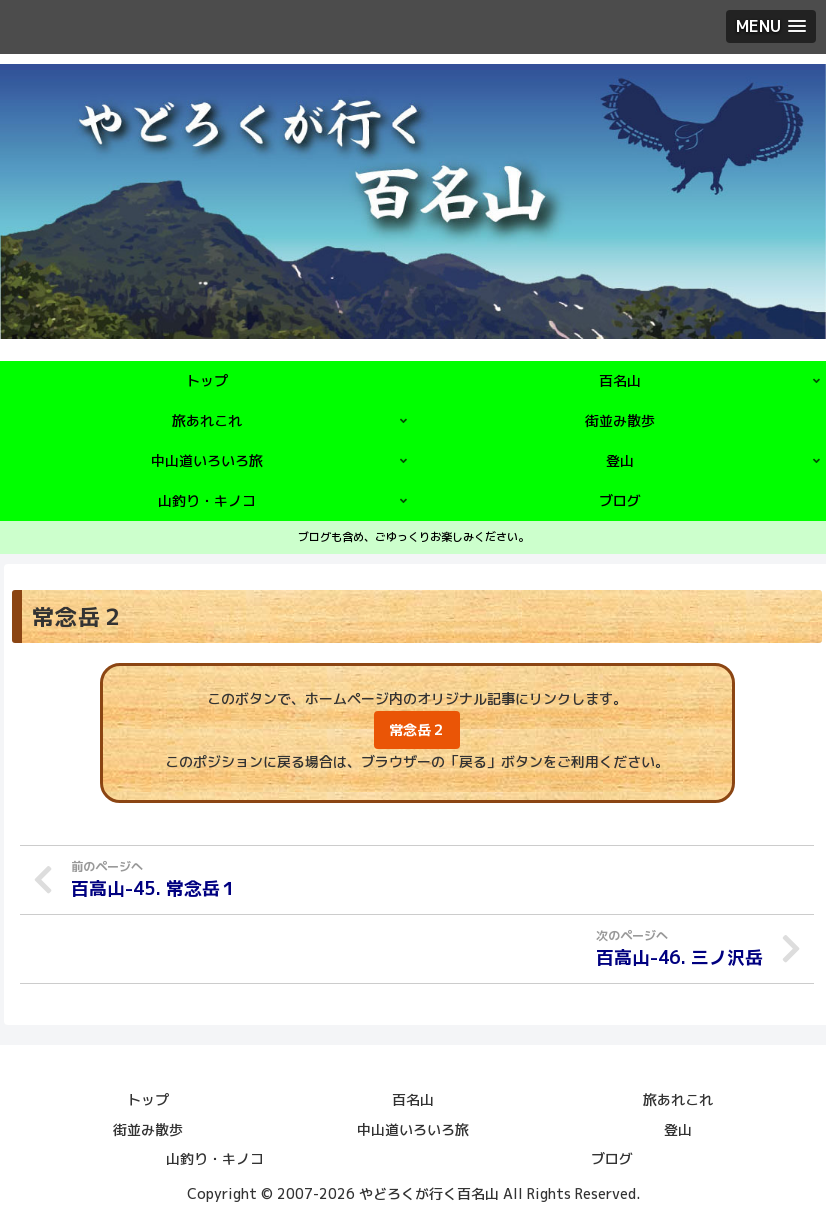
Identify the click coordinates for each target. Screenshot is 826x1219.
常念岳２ (417, 729)
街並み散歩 (148, 1127)
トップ (148, 1098)
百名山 (413, 1098)
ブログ (612, 1156)
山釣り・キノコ (215, 1156)
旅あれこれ (678, 1098)
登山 (678, 1127)
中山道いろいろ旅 (413, 1127)
